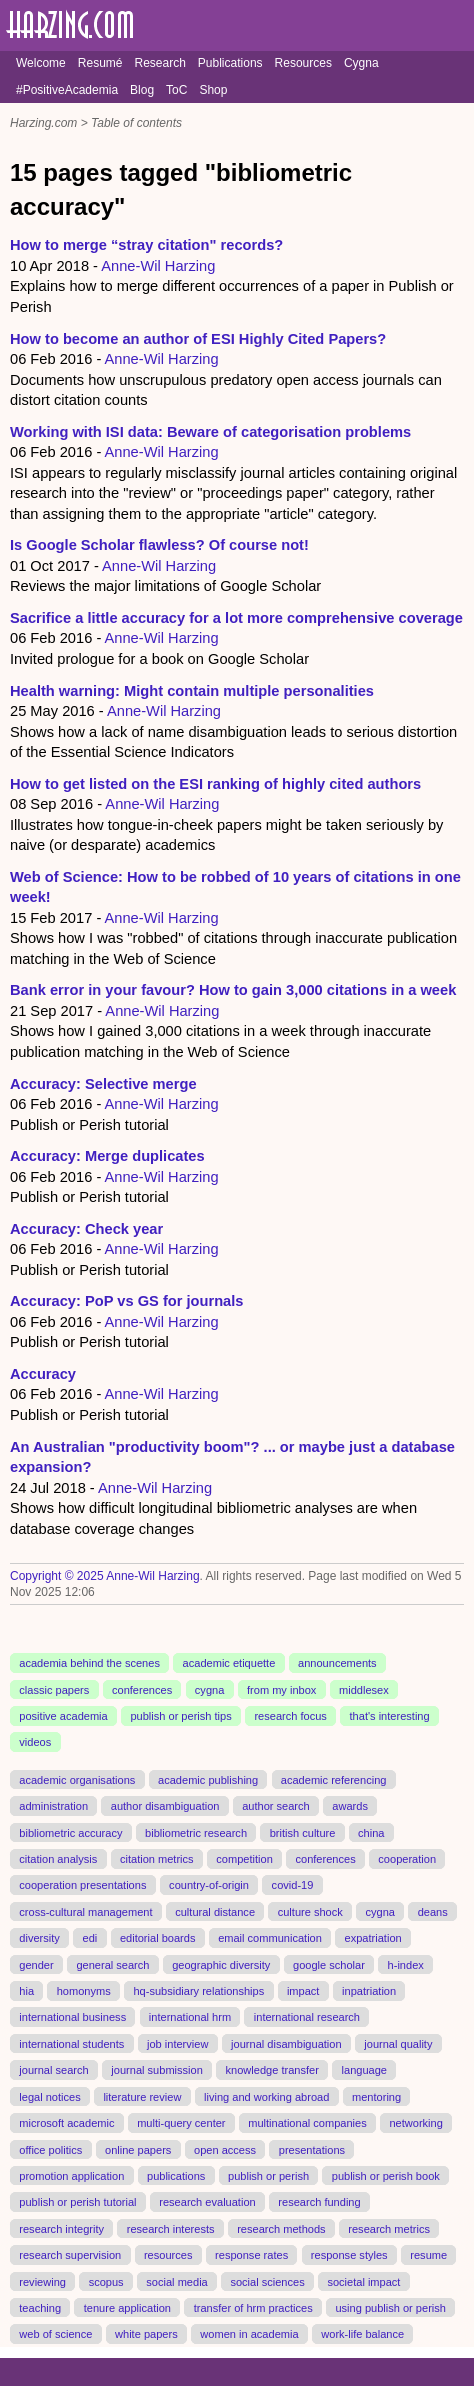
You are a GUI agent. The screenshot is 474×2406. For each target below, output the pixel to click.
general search (112, 1964)
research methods (281, 2228)
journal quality (398, 2044)
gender (36, 1964)
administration (53, 1806)
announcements (337, 1663)
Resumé (100, 63)
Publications (230, 63)
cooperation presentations (82, 1885)
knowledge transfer (272, 2070)
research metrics (389, 2228)
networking (415, 2123)
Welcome (41, 63)
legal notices (49, 2096)
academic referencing (334, 1780)
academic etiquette (229, 1663)
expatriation (373, 1938)
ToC (176, 90)
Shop (213, 90)
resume (428, 2255)
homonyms (84, 1991)
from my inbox (281, 1689)
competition (244, 1859)
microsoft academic (66, 2123)
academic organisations (77, 1780)
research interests (171, 2228)
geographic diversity (221, 1964)
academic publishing (208, 1780)
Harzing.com (43, 123)
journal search (53, 2070)
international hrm (190, 2017)
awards (350, 1806)
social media (176, 2281)
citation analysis (58, 1859)
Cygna (361, 63)
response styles (349, 2255)
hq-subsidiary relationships (198, 1991)
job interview (177, 2044)
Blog (142, 90)
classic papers (54, 1689)
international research (307, 2017)
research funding (319, 2202)
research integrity (61, 2228)
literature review (142, 2096)
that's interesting (390, 1716)
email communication (270, 1938)
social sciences (267, 2281)
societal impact (363, 2281)
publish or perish (268, 2176)
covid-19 (293, 1885)
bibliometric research (196, 1832)
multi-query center (181, 2123)
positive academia (63, 1716)
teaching (40, 2308)
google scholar (329, 1964)
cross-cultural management (85, 1912)
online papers (138, 2149)
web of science (55, 2334)
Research (159, 63)
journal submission (157, 2070)
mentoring (376, 2096)
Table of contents (136, 123)
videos (35, 1742)
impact (303, 1991)
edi (89, 1938)
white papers (146, 2334)
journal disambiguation (286, 2044)
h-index (406, 1964)
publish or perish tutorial (77, 2202)
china (371, 1832)
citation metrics (157, 1859)
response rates (251, 2255)
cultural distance (215, 1912)
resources (168, 2255)
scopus (106, 2281)
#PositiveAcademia (67, 90)
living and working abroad (266, 2096)
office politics (50, 2149)
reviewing (42, 2281)
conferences (142, 1689)
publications (176, 2176)
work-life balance (362, 2334)
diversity (39, 1938)
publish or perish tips (180, 1716)
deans (433, 1912)
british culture (303, 1832)
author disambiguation (165, 1806)
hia (26, 1991)
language (364, 2070)
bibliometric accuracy (70, 1832)
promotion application (71, 2176)
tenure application (127, 2308)
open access (225, 2149)
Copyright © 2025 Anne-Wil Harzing (105, 1576)
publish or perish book (386, 2176)
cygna (209, 1689)
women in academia (249, 2334)
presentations (312, 2149)
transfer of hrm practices (253, 2308)
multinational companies (307, 2123)
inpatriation (369, 1991)
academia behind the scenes (89, 1663)
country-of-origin (209, 1885)
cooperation (407, 1859)
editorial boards (158, 1938)
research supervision (70, 2255)
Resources (303, 63)
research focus (290, 1716)
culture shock (310, 1912)
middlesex (364, 1689)
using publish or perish (390, 2308)
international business (72, 2017)
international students (71, 2044)
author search (276, 1806)
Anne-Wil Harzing (158, 266)
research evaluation (207, 2202)
